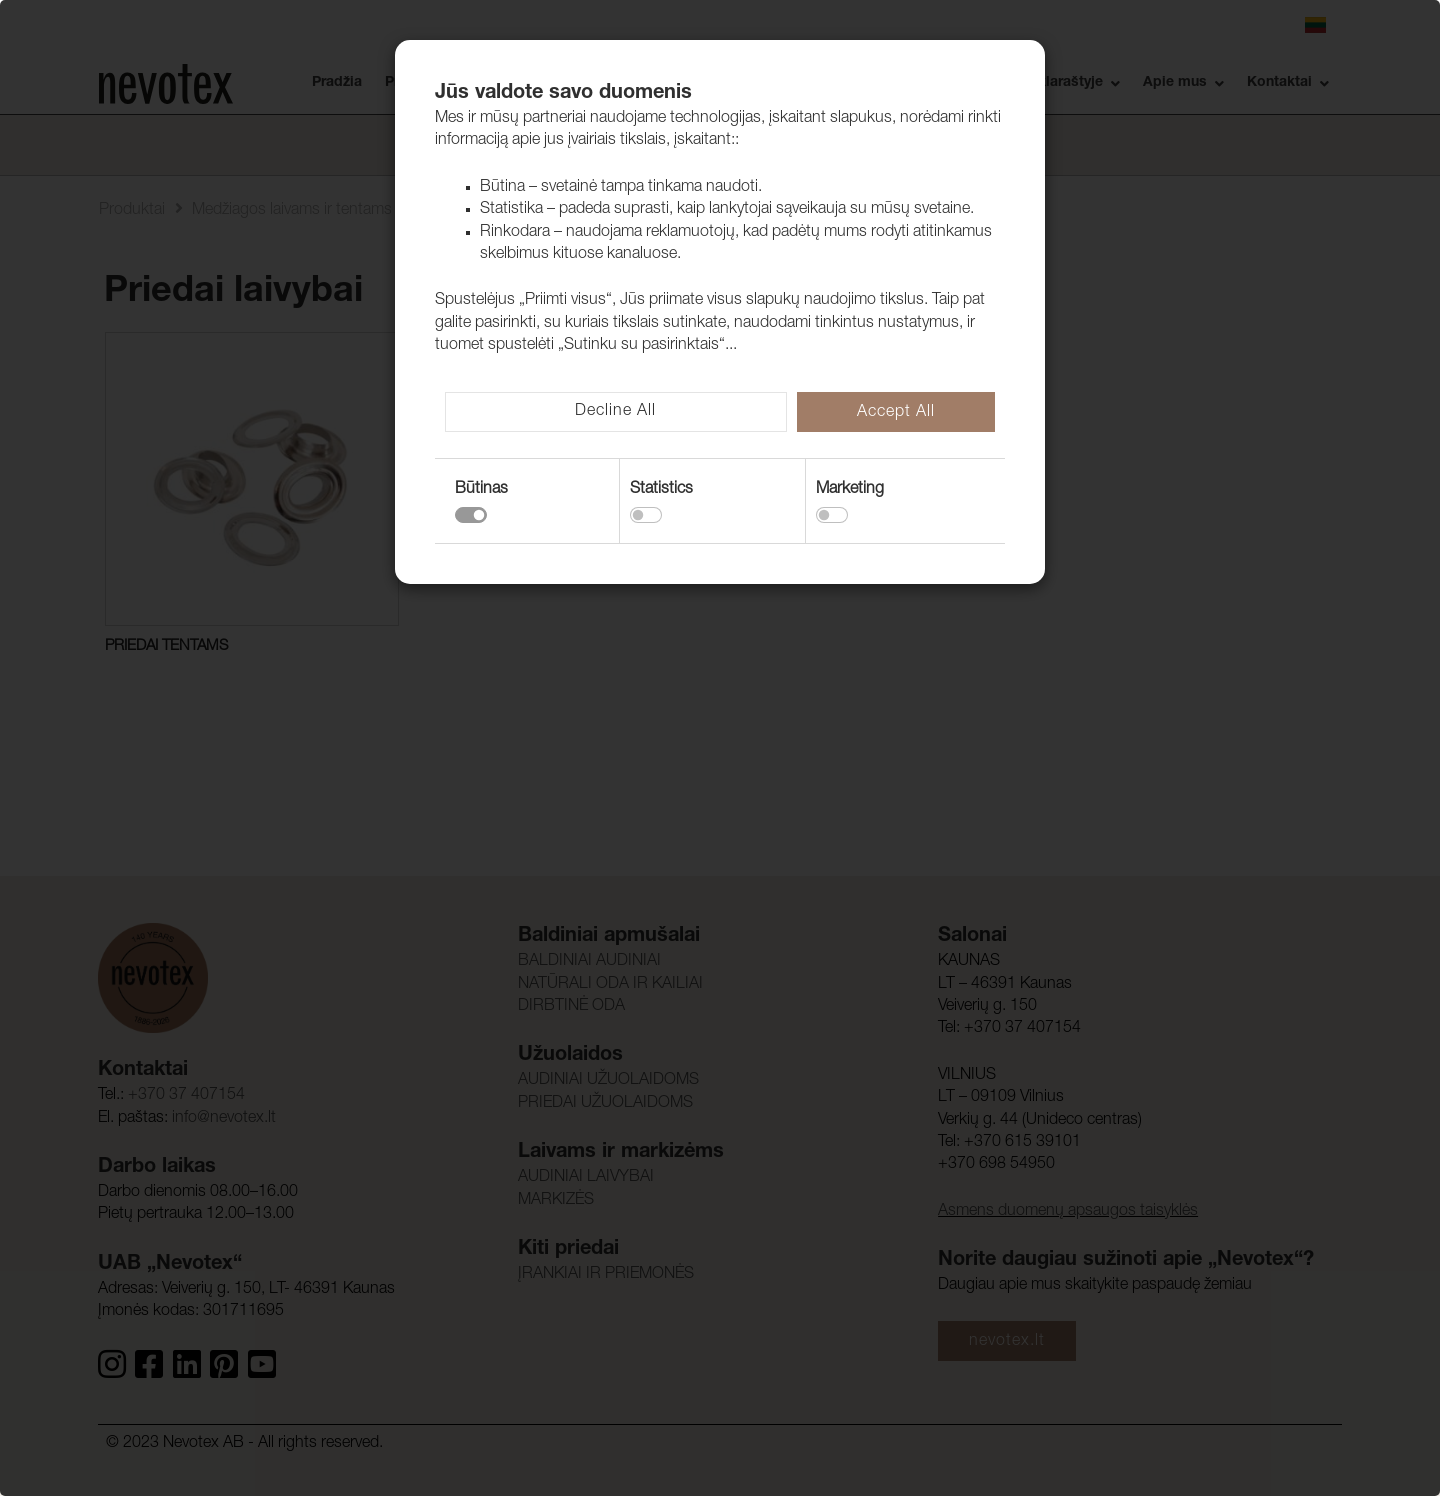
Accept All (896, 413)
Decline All (615, 412)
